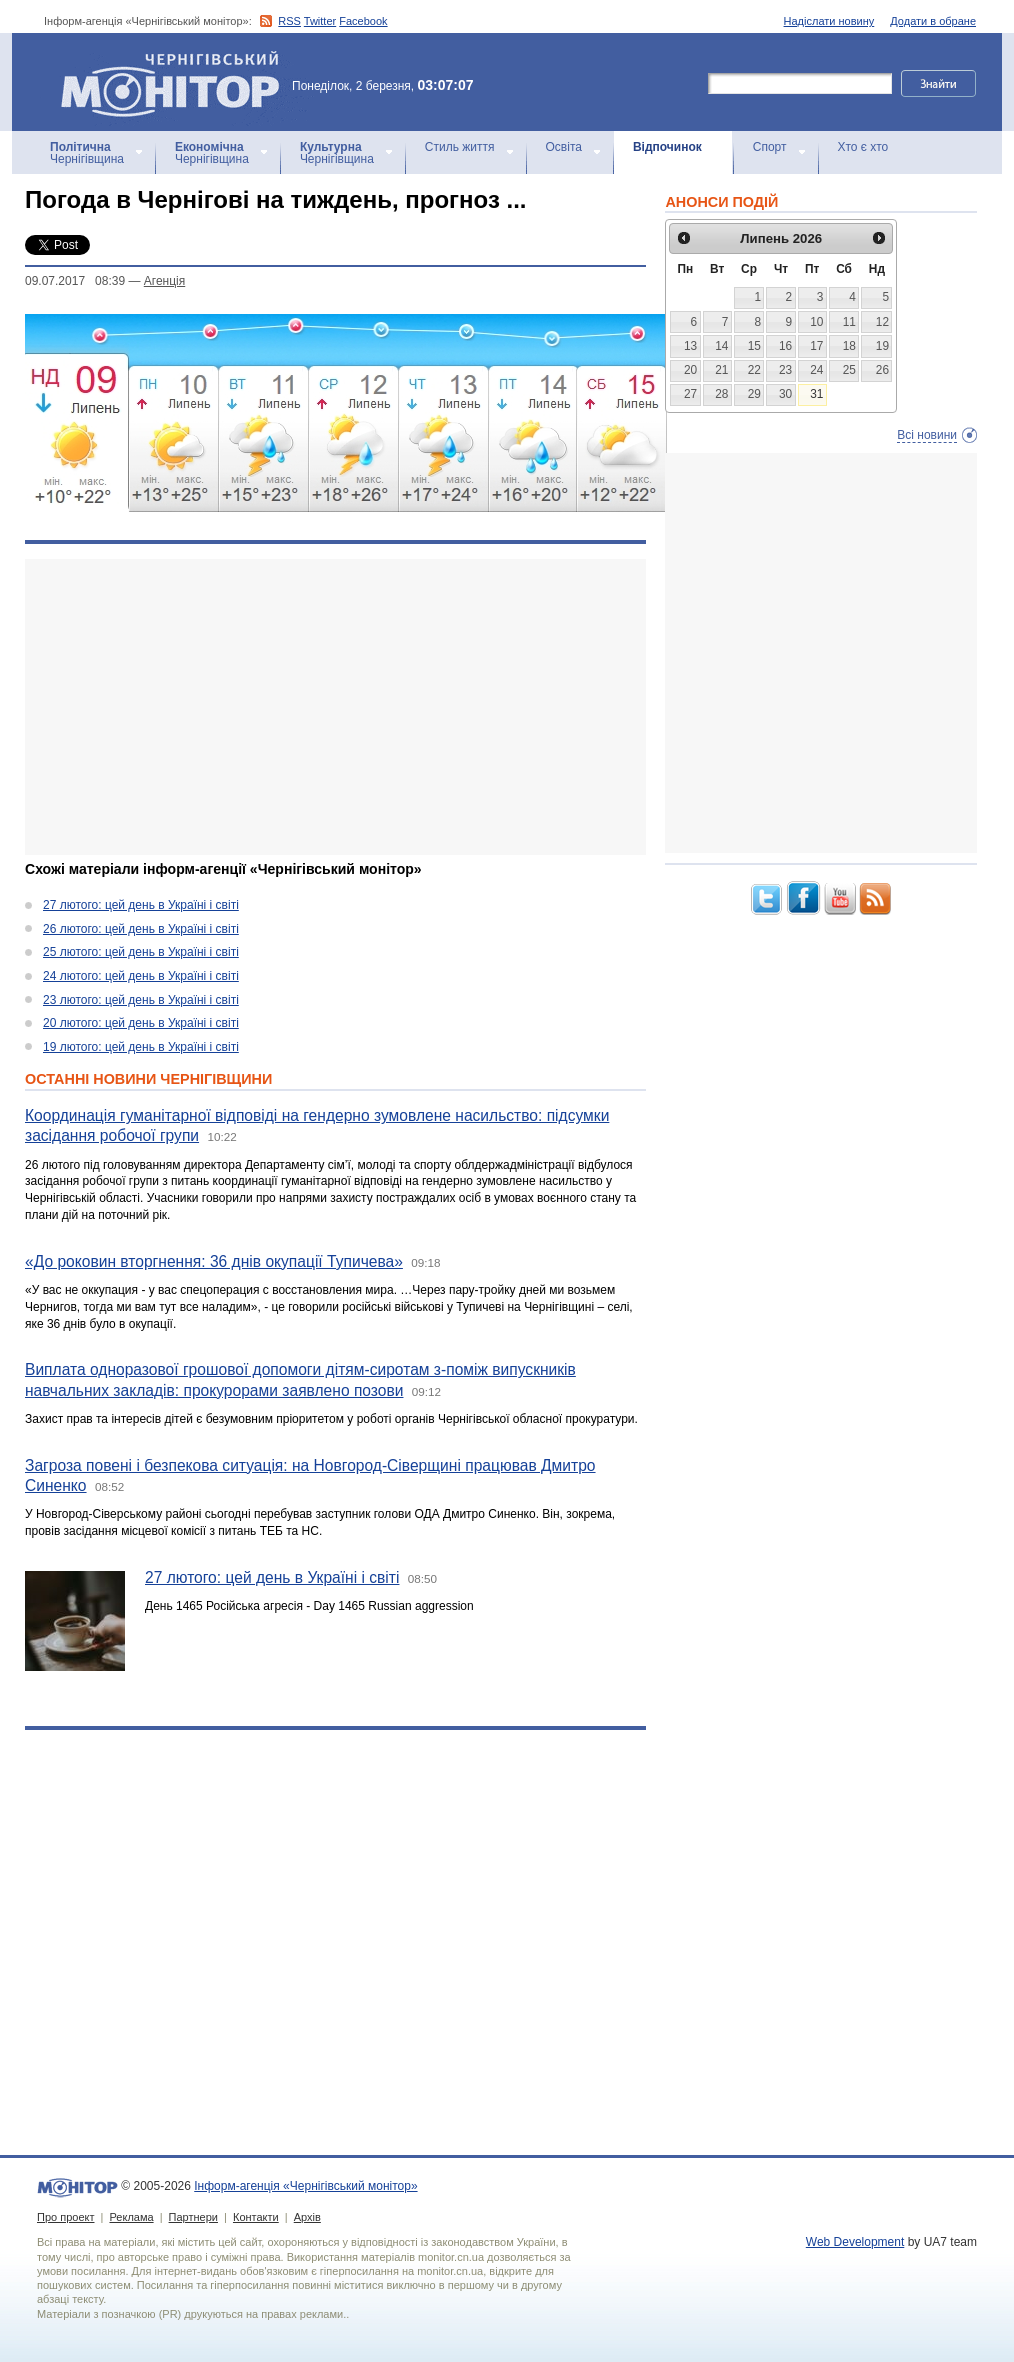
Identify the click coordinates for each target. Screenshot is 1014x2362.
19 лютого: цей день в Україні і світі (141, 1047)
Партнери (193, 2217)
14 (721, 346)
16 (785, 346)
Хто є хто (863, 147)
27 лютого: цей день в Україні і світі (141, 905)
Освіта (564, 147)
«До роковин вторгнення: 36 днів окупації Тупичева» (214, 1261)
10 (816, 322)
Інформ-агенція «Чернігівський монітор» (177, 82)
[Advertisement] (322, 707)
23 (785, 370)
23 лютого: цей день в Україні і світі (141, 1000)
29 (754, 394)
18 (849, 346)
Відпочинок (667, 147)
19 (882, 346)
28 (721, 394)
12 (882, 322)
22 (754, 370)
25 (849, 370)
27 (690, 394)
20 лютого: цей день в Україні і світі (141, 1023)
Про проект (65, 2217)
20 (690, 370)
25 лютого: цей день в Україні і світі (141, 952)
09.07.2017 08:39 (75, 281)
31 (816, 394)
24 (816, 370)
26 (882, 370)
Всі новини (927, 435)
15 (754, 346)
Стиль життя (460, 147)
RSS (289, 21)
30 (785, 394)
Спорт (770, 147)
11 (849, 322)
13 (690, 346)
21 (721, 370)
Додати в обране (933, 21)
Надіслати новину (829, 21)
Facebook (363, 21)
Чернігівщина (87, 153)
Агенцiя (164, 281)
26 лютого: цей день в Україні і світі (141, 929)
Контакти (256, 2217)
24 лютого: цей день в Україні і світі (141, 976)
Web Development (855, 2242)
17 (816, 346)
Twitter (320, 21)
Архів (307, 2217)
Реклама (131, 2217)
